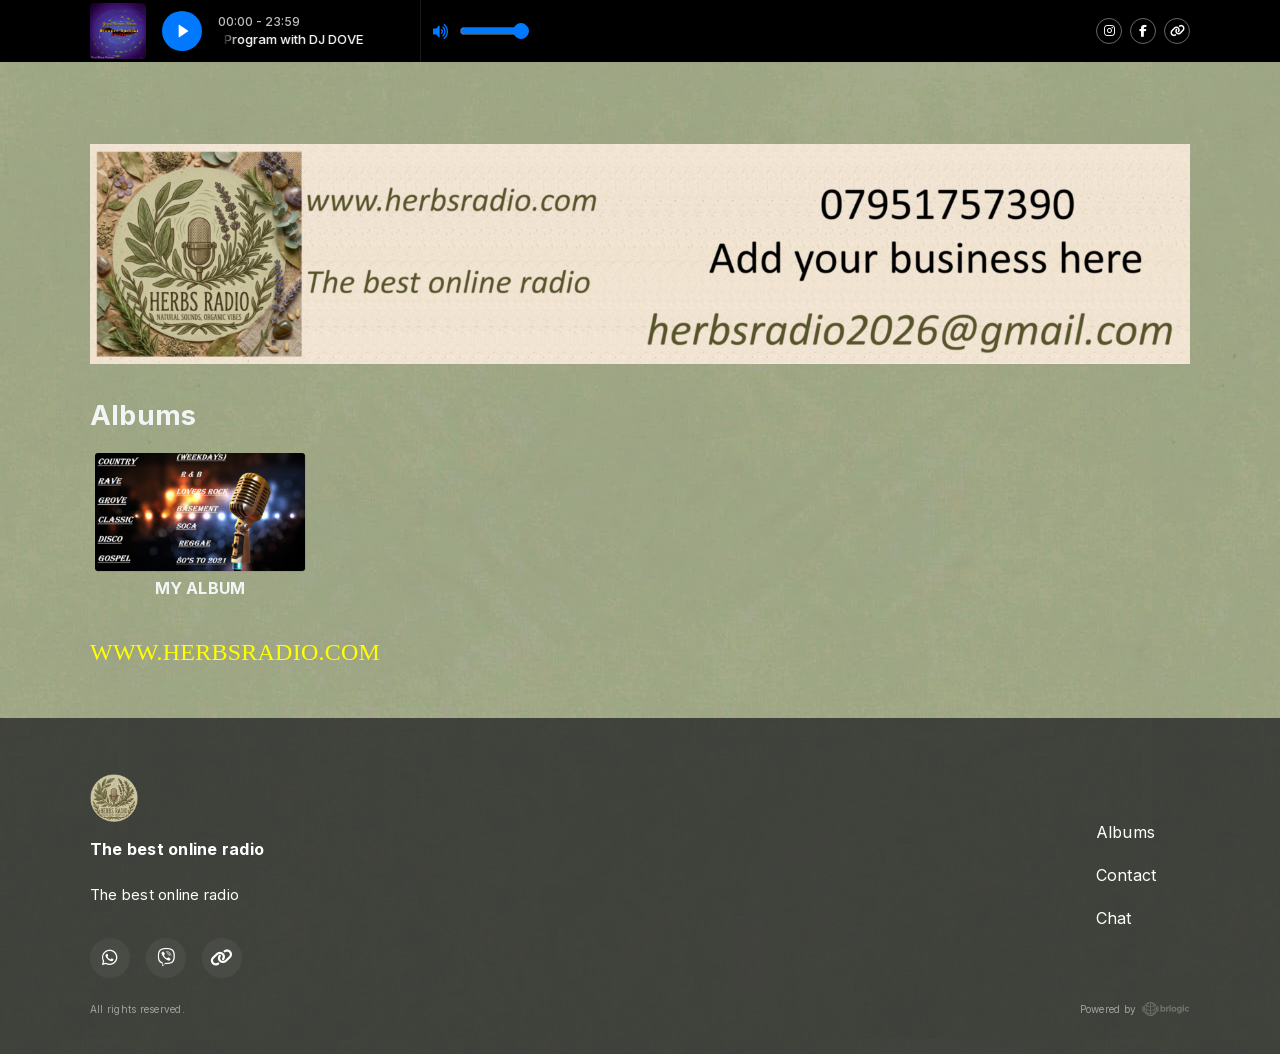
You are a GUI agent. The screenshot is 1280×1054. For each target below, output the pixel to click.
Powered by (1135, 1009)
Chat (1114, 918)
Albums (1125, 832)
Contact (1126, 875)
